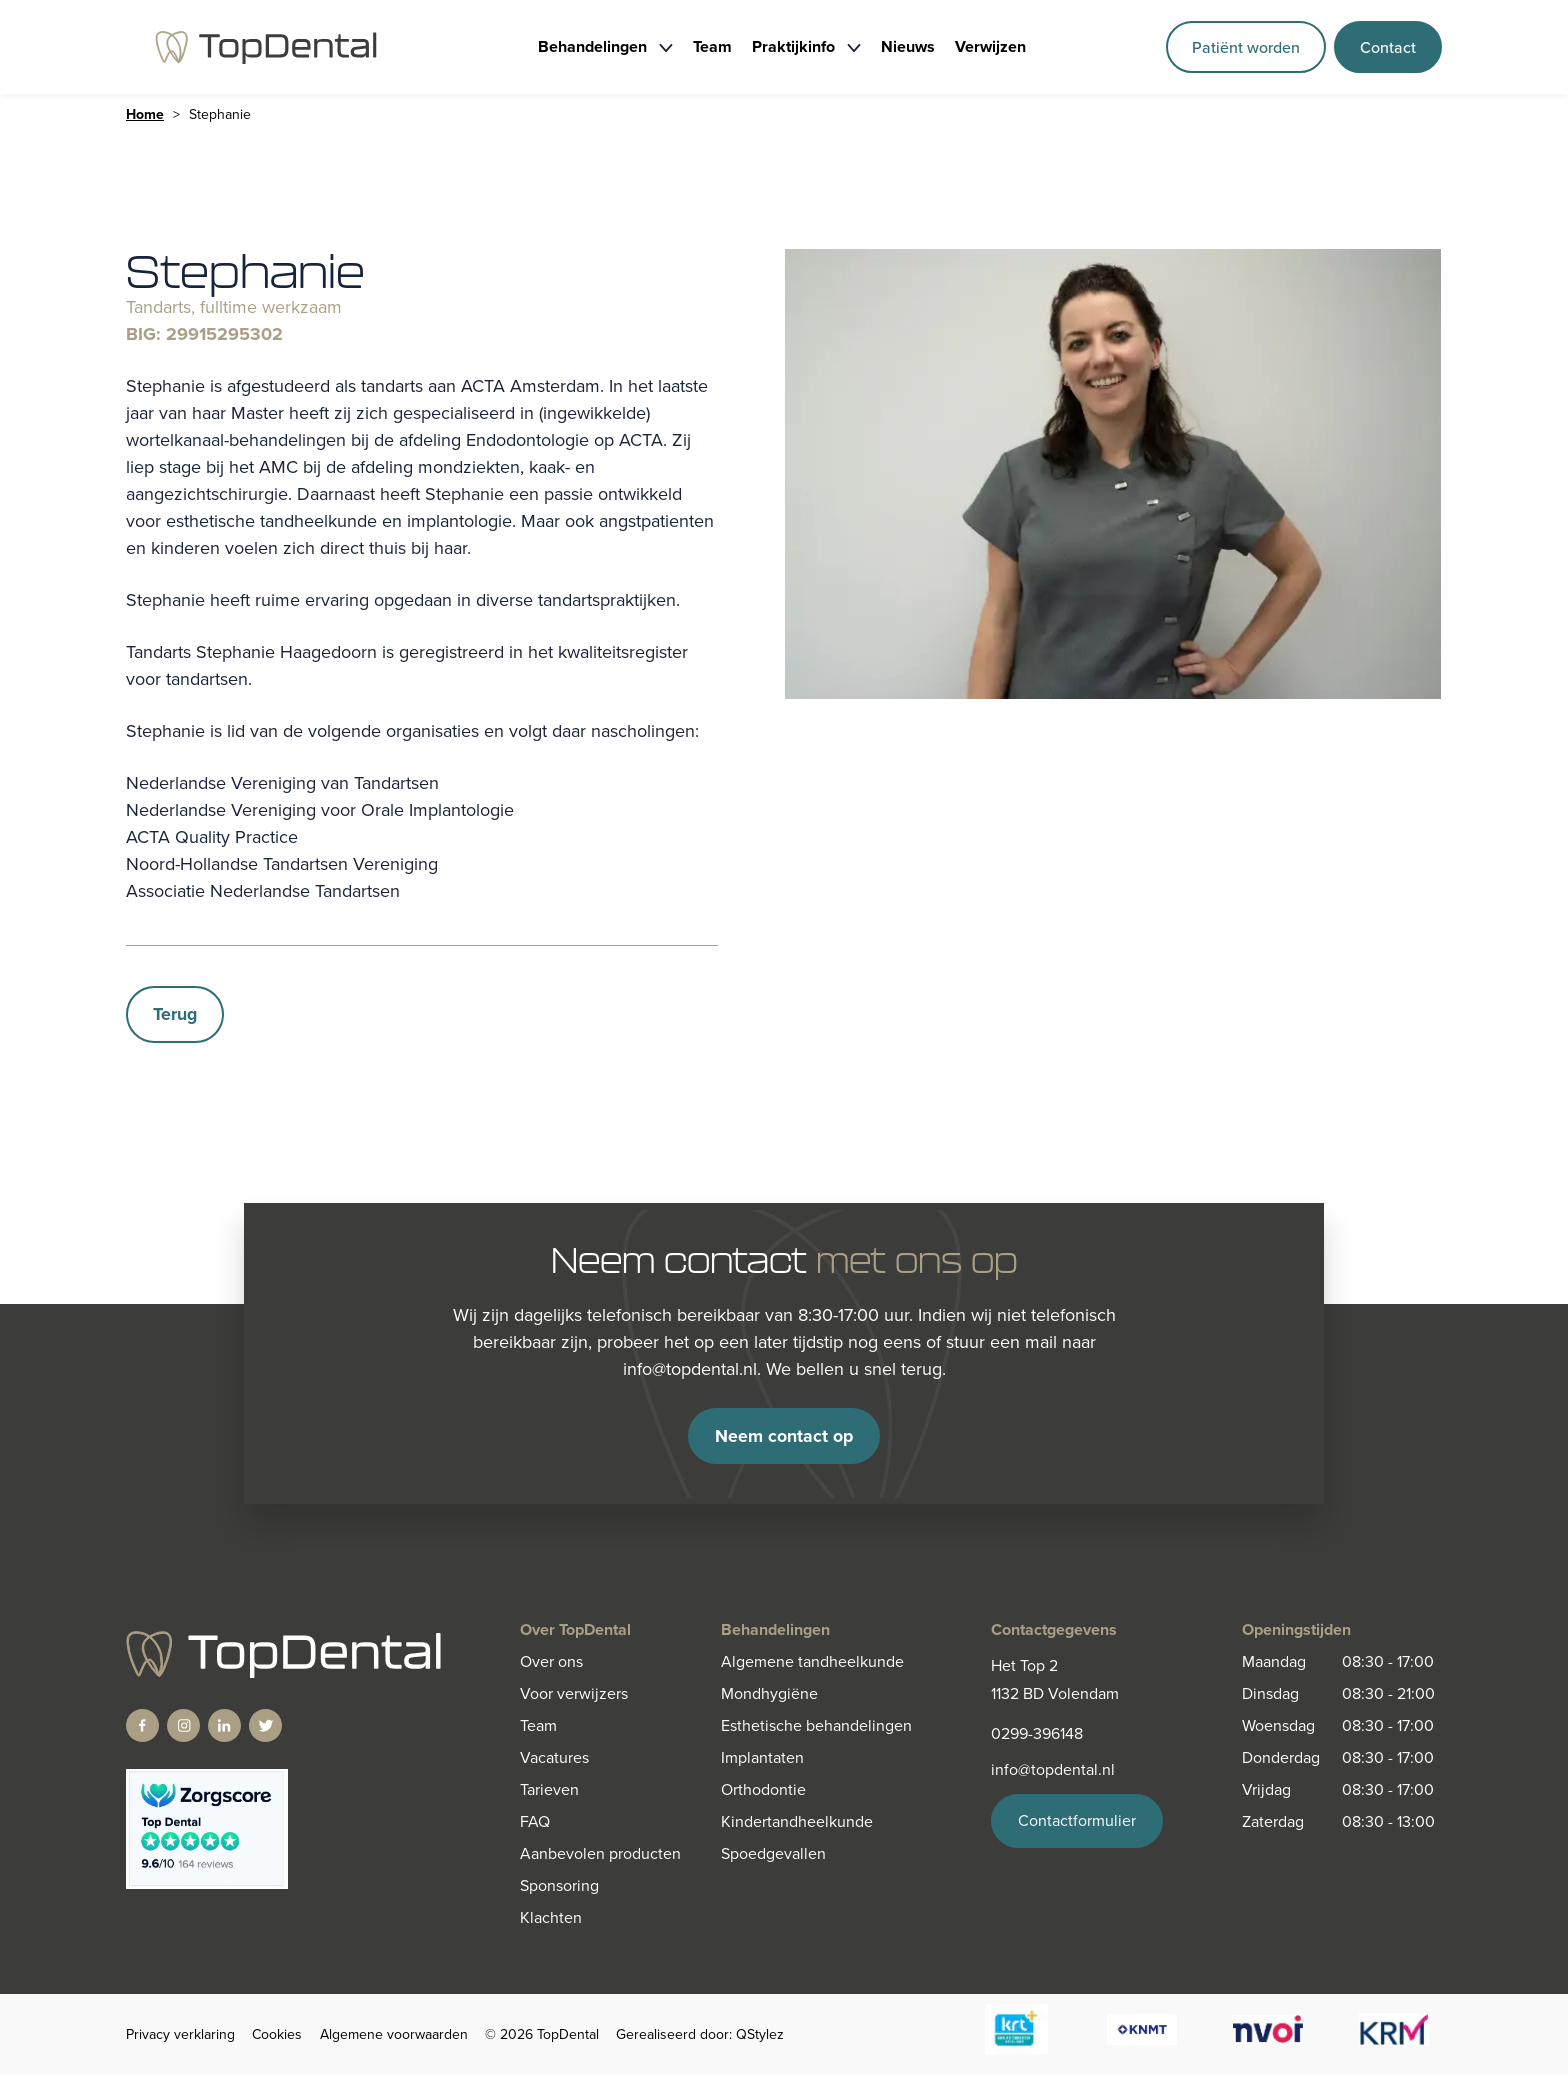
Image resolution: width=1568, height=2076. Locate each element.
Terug (175, 1014)
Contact (1388, 47)
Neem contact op (784, 1436)
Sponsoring (559, 1886)
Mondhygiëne (769, 1694)
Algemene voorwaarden (394, 2035)
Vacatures (554, 1758)
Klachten (551, 1918)
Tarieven (549, 1790)
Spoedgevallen (773, 1854)
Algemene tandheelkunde (812, 1662)
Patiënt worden (1246, 47)
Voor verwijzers (574, 1694)
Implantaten (762, 1758)
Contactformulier (1077, 1821)
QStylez (760, 2035)
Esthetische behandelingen (816, 1726)
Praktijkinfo (793, 46)
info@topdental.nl (1053, 1770)
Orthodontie (763, 1790)
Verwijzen (990, 46)
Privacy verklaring (180, 2035)
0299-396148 (1037, 1734)
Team (712, 46)
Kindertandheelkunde (797, 1822)
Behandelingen (592, 46)
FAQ (535, 1822)
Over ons (551, 1662)
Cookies (277, 2035)
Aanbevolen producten (600, 1854)
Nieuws (908, 46)
